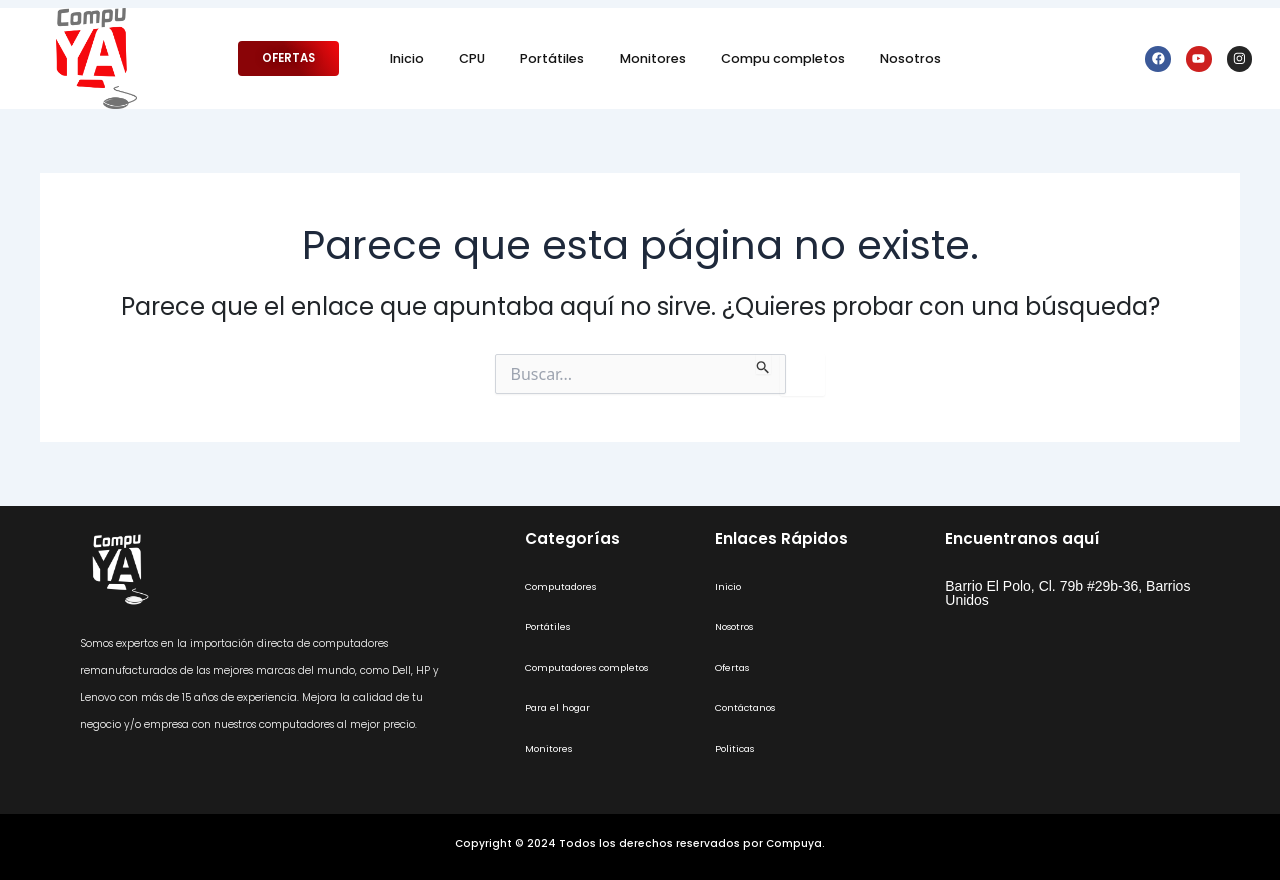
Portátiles (552, 58)
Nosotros (910, 58)
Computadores (564, 586)
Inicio (407, 58)
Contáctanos (749, 707)
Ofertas (733, 667)
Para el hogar (560, 707)
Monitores (653, 58)
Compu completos (783, 58)
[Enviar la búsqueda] (763, 364)
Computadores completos (593, 667)
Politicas (737, 748)
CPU (472, 58)
